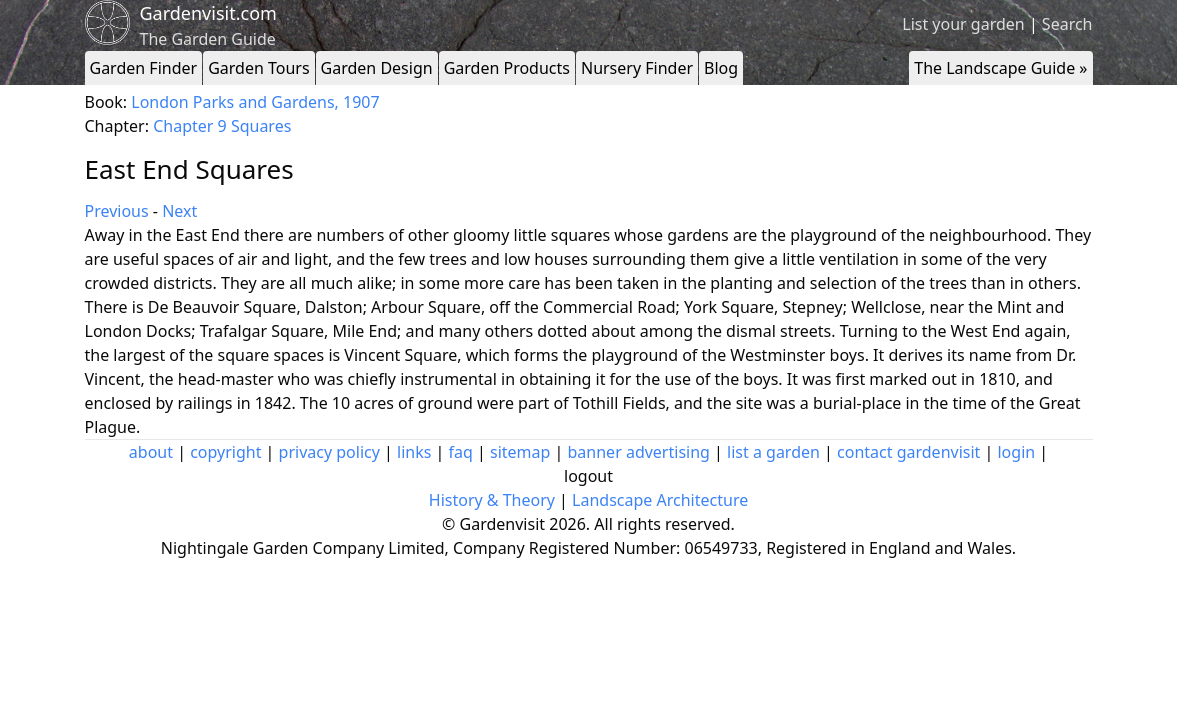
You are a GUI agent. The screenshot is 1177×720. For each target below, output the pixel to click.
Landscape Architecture (660, 500)
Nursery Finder (637, 68)
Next (179, 211)
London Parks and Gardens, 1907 (255, 102)
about (151, 452)
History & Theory (492, 500)
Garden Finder (144, 68)
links (414, 452)
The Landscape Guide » (1000, 68)
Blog (721, 68)
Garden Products (507, 68)
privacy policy (329, 452)
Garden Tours (258, 68)
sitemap (520, 452)
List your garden (963, 24)
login (1016, 452)
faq (461, 452)
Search (1067, 24)
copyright (225, 452)
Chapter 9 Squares (222, 126)
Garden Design (377, 68)
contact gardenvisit (908, 452)
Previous (117, 211)
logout (588, 476)
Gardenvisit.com (208, 13)
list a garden (773, 452)
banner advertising (639, 452)
